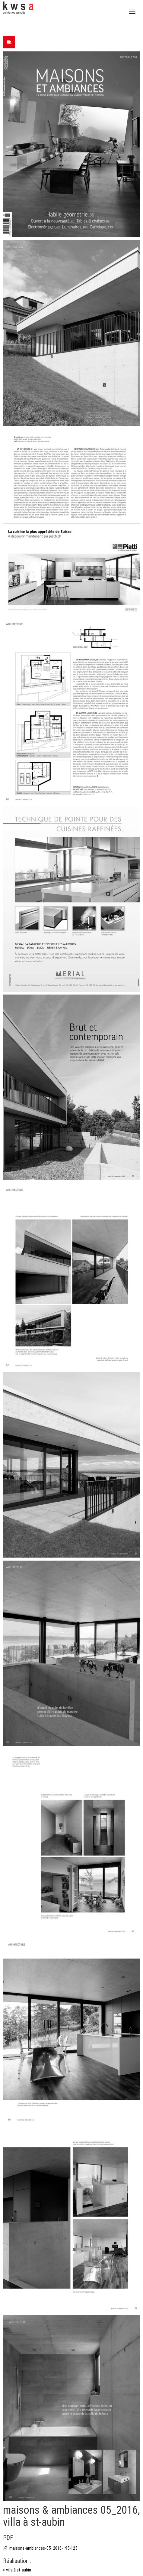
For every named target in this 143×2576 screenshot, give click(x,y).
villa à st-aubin (18, 2570)
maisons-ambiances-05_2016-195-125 (40, 2548)
